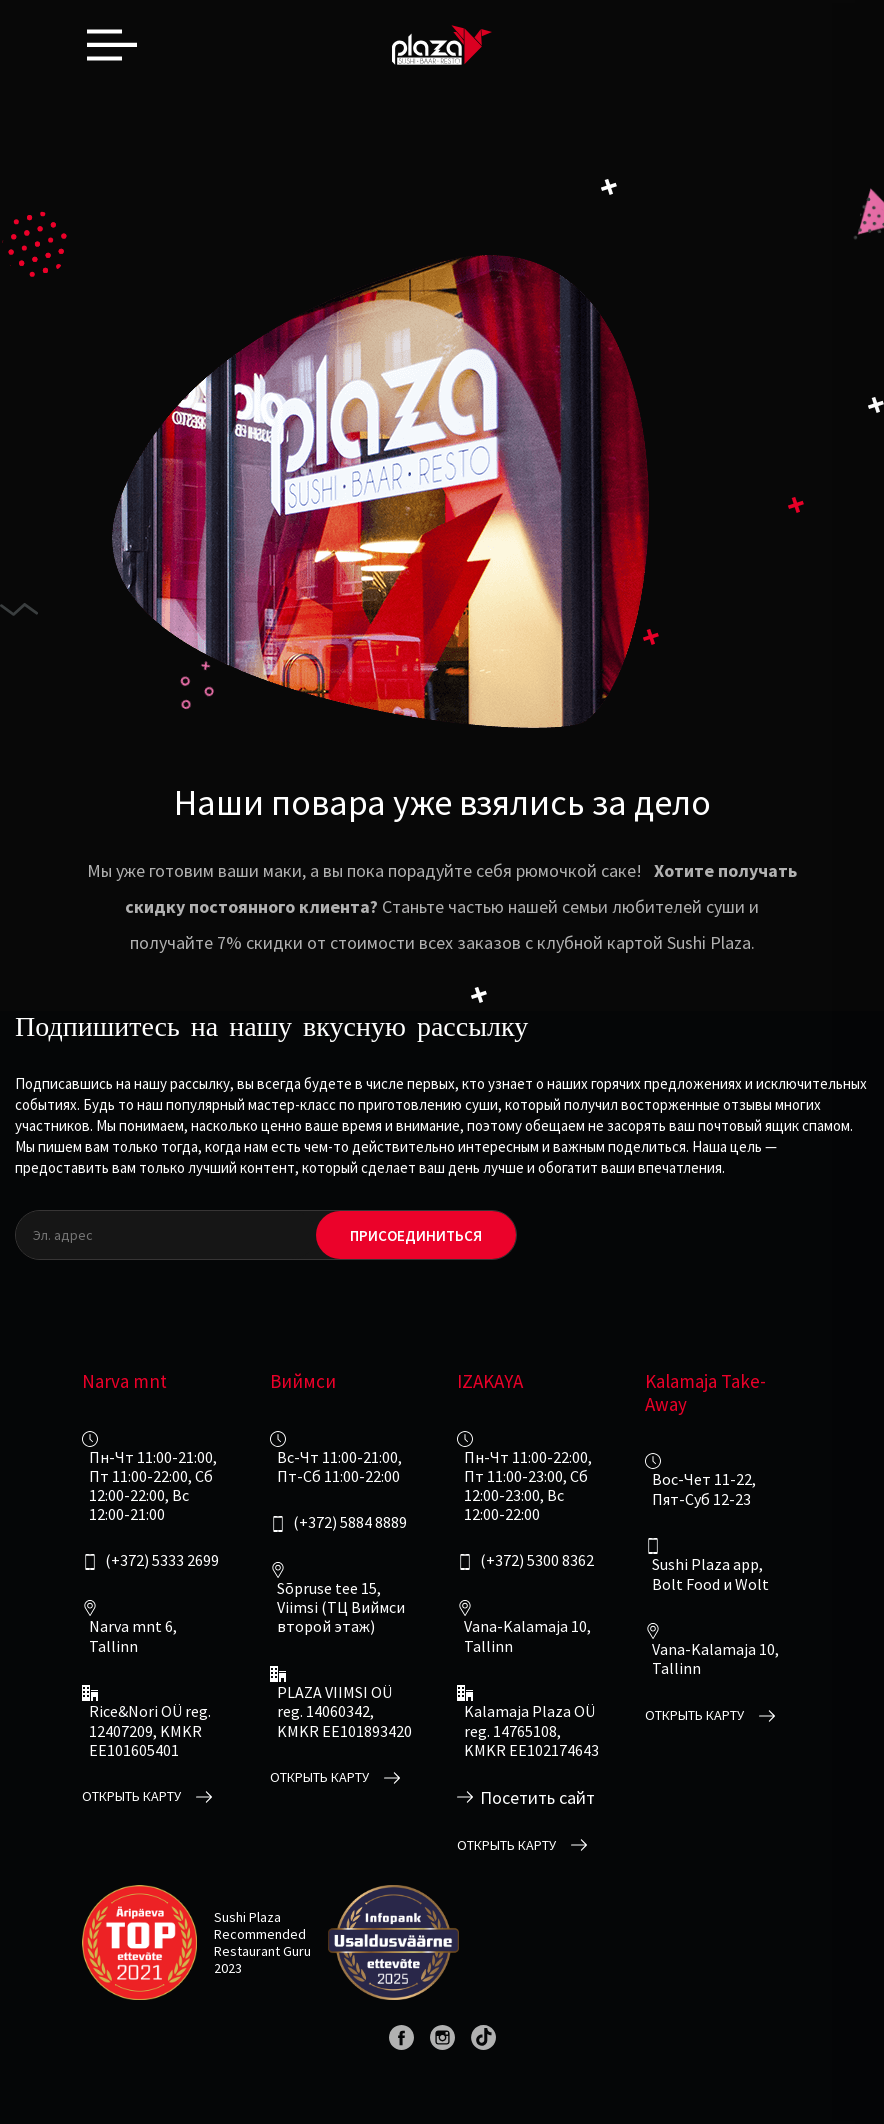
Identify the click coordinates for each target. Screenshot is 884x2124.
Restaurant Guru (262, 1951)
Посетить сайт (537, 1798)
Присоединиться (416, 1235)
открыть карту (131, 1796)
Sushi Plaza (247, 1917)
